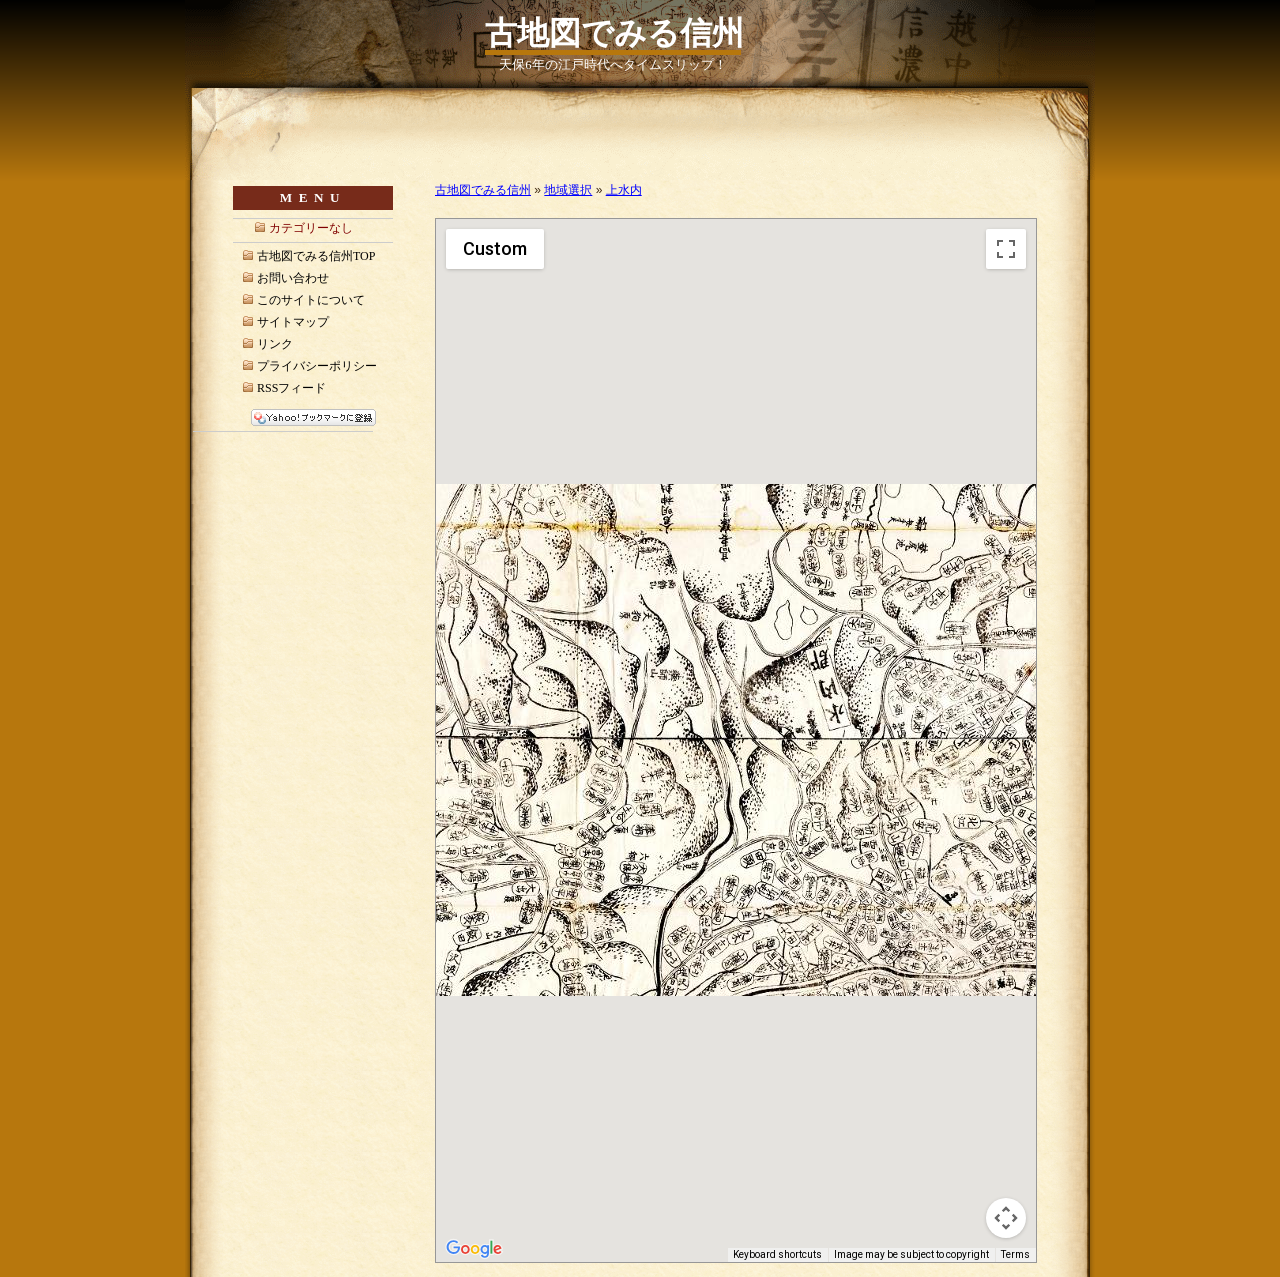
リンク (275, 344)
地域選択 (568, 190)
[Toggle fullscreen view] (1006, 249)
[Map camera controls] (1006, 1218)
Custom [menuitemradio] (495, 248)
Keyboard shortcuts (777, 1254)
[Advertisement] (669, 157)
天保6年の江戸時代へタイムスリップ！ (612, 65)
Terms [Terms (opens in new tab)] (1015, 1254)
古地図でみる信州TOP (316, 256)
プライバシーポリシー (317, 366)
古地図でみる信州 (614, 33)
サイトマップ (293, 322)
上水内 (624, 190)
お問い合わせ (293, 278)
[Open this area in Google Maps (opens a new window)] (474, 1249)
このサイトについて (311, 300)
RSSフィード (291, 388)
